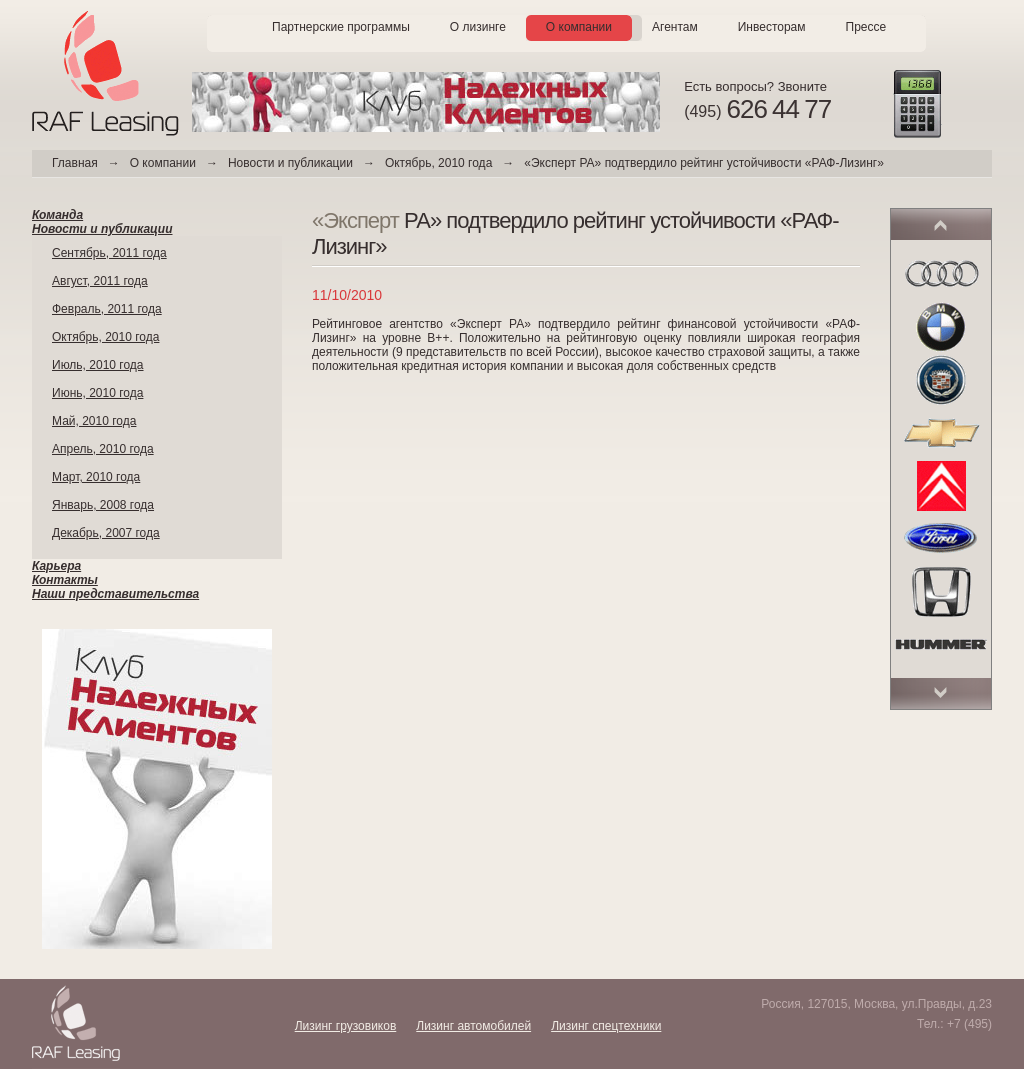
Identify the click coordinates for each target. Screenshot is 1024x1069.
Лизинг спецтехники (606, 1026)
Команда (57, 215)
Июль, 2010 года (98, 365)
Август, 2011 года (100, 281)
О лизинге (478, 27)
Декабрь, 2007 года (106, 533)
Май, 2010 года (94, 421)
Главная (75, 163)
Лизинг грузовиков (346, 1026)
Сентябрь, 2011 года (109, 253)
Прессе (866, 27)
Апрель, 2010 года (103, 449)
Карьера (56, 566)
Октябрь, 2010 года (438, 163)
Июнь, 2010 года (97, 393)
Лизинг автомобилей (473, 1026)
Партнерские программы (341, 27)
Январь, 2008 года (103, 505)
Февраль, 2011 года (107, 309)
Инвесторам (772, 27)
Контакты (65, 580)
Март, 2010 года (96, 477)
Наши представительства (115, 594)
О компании (579, 27)
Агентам (675, 27)
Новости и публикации (290, 163)
